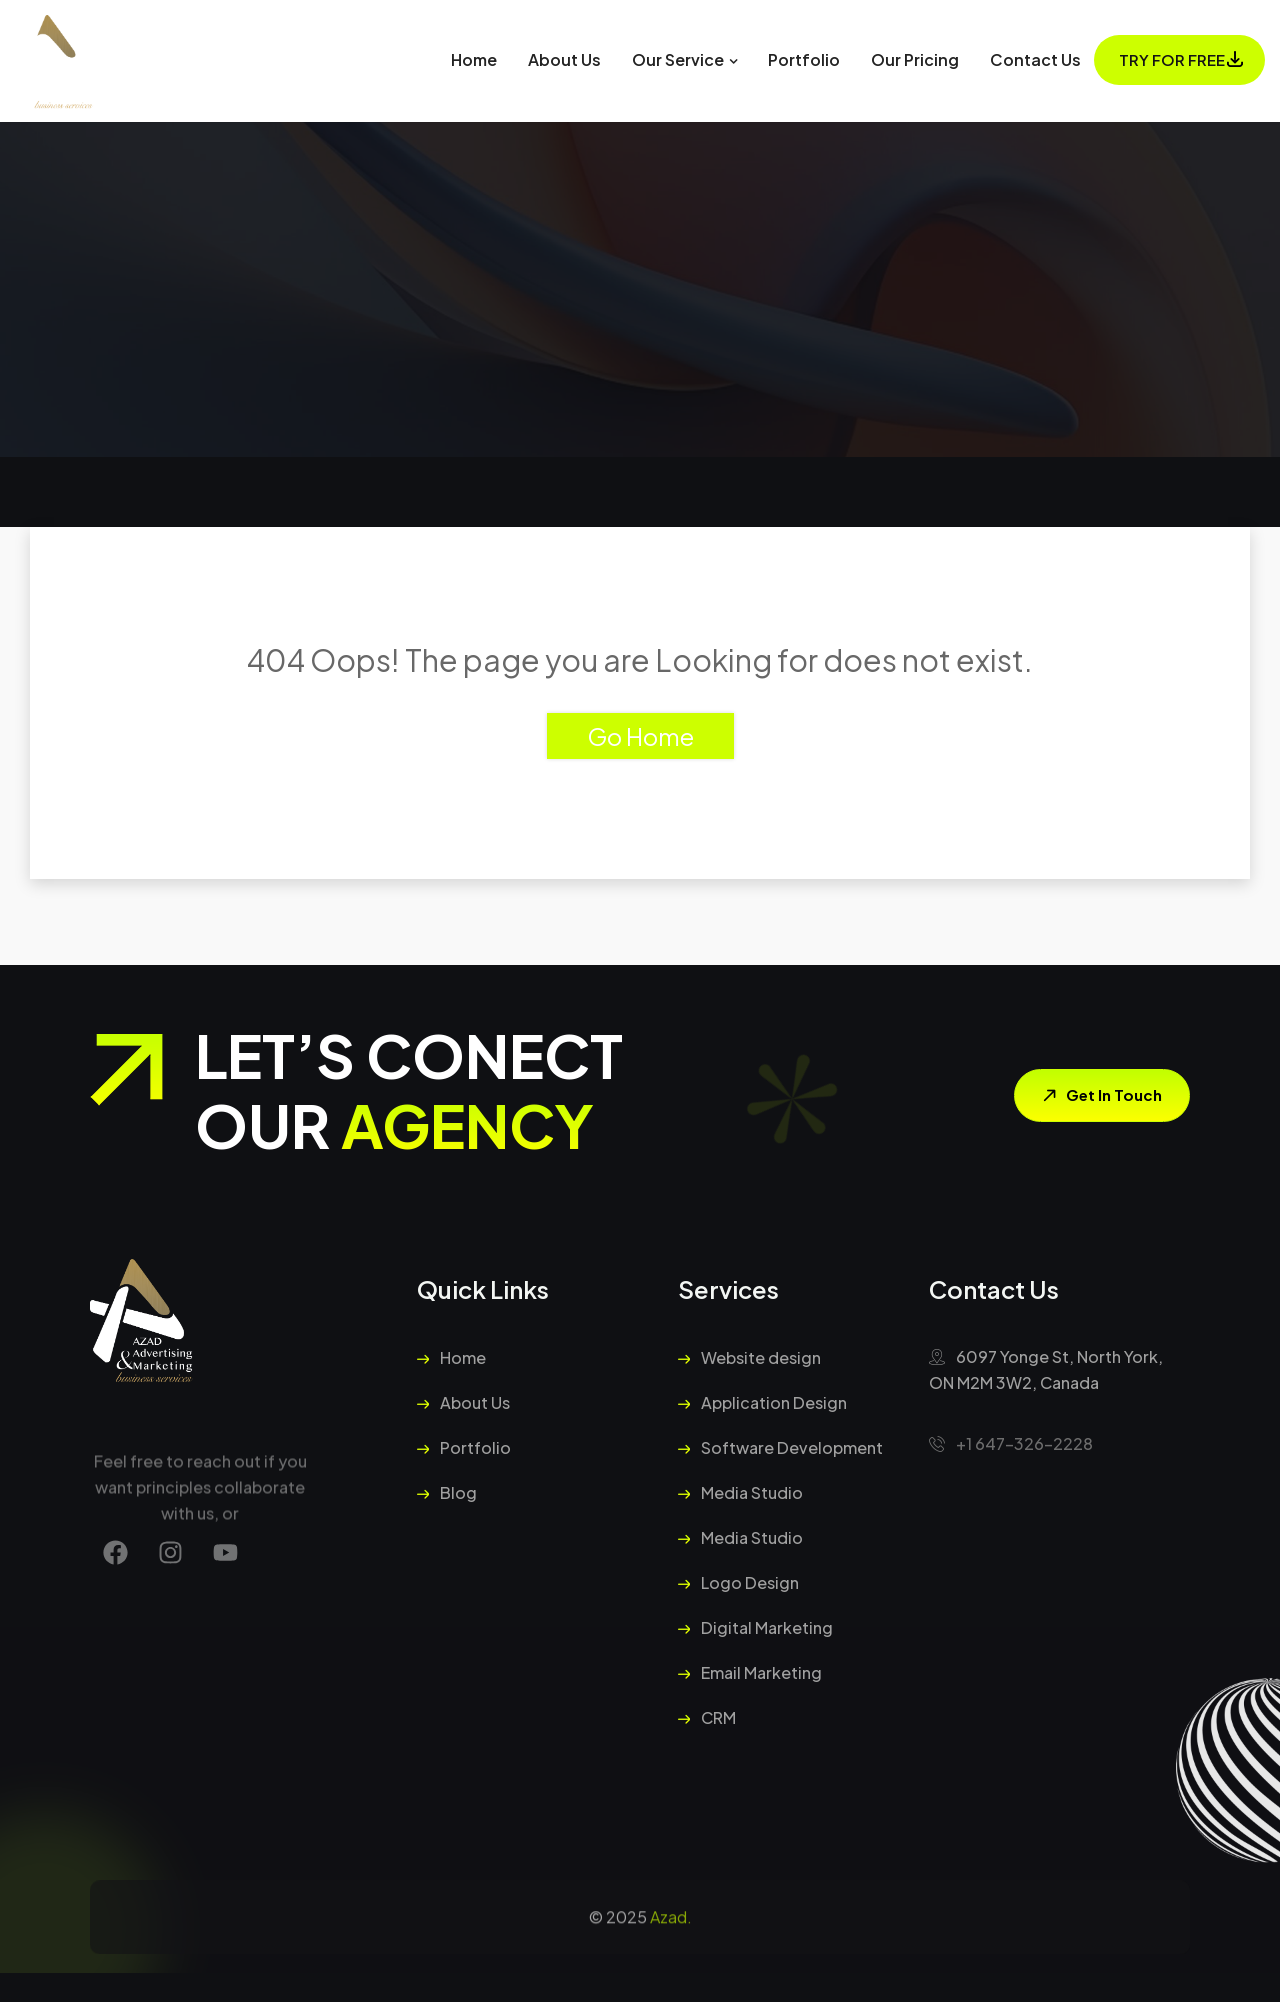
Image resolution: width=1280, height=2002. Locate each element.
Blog (447, 1492)
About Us (564, 59)
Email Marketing (750, 1672)
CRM (707, 1717)
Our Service (678, 59)
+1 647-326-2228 (1011, 1443)
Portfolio (804, 59)
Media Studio (740, 1492)
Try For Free (1172, 59)
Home (474, 59)
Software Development (780, 1447)
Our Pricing (915, 59)
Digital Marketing (755, 1627)
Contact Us (1035, 59)
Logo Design (738, 1582)
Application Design (762, 1402)
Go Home (640, 736)
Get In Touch (1098, 1096)
